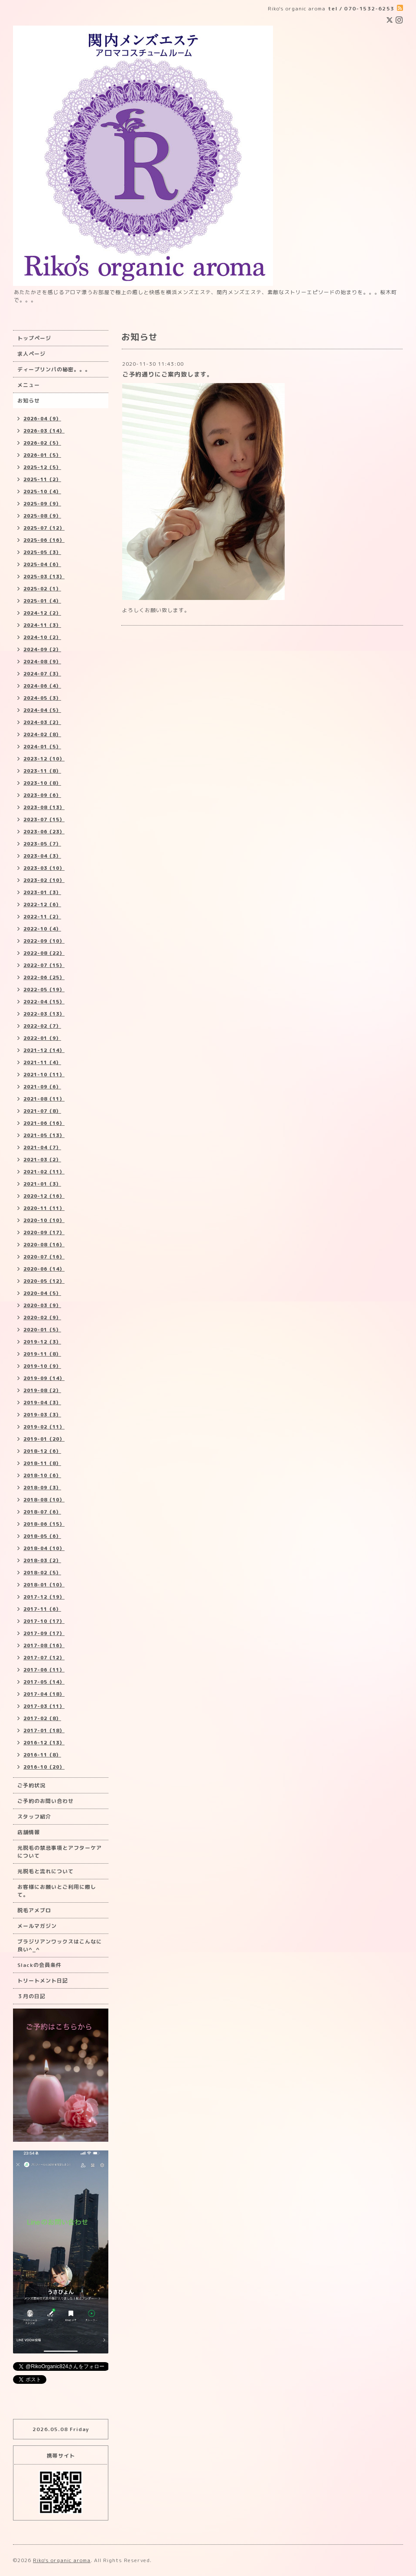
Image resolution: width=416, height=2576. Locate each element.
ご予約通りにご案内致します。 (167, 374)
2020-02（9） (42, 1317)
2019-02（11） (44, 1426)
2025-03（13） (44, 576)
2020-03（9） (42, 1305)
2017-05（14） (44, 1681)
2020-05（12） (44, 1281)
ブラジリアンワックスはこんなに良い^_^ (59, 1945)
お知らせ (28, 400)
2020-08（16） (44, 1244)
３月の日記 (31, 1996)
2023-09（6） (42, 795)
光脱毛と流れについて (45, 1871)
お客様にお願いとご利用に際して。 (56, 1890)
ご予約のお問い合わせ (45, 1801)
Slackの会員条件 (39, 1965)
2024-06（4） (42, 685)
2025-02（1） (42, 588)
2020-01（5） (42, 1329)
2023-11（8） (42, 770)
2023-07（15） (44, 819)
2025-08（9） (42, 515)
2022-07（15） (44, 965)
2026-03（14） (44, 430)
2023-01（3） (42, 892)
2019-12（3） (42, 1341)
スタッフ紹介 (34, 1816)
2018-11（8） (42, 1463)
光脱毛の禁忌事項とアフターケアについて (59, 1851)
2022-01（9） (42, 1038)
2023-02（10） (44, 880)
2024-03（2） (42, 722)
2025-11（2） (42, 479)
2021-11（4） (42, 1062)
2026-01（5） (42, 455)
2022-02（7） (42, 1026)
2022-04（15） (44, 1001)
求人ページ (31, 353)
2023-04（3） (42, 855)
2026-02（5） (42, 442)
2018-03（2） (42, 1560)
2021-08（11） (44, 1098)
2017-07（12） (44, 1657)
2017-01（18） (44, 1730)
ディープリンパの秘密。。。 (54, 369)
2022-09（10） (44, 940)
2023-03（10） (44, 868)
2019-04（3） (42, 1402)
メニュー (28, 385)
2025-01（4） (42, 600)
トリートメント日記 (42, 1980)
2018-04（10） (44, 1548)
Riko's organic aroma (62, 2560)
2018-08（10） (44, 1499)
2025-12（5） (42, 467)
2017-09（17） (44, 1633)
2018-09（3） (42, 1487)
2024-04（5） (42, 710)
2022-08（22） (44, 953)
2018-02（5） (42, 1572)
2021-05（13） (44, 1135)
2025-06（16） (44, 540)
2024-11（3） (42, 625)
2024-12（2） (42, 613)
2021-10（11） (44, 1074)
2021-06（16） (44, 1123)
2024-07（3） (42, 673)
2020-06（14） (44, 1268)
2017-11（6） (42, 1609)
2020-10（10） (44, 1220)
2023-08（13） (44, 807)
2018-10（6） (42, 1475)
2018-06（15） (44, 1524)
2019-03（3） (42, 1414)
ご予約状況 (31, 1785)
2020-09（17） (44, 1232)
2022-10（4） (42, 928)
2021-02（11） (44, 1171)
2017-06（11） (44, 1669)
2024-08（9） (42, 661)
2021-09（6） (42, 1086)
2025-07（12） (44, 527)
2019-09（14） (44, 1378)
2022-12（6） (42, 904)
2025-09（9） (42, 503)
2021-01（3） (42, 1183)
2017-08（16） (44, 1645)
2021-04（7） (42, 1147)
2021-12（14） (44, 1050)
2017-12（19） (44, 1596)
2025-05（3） (42, 552)
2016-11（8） (42, 1754)
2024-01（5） (42, 746)
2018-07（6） (42, 1511)
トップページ (34, 338)
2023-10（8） (42, 783)
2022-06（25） (44, 977)
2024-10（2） (42, 637)
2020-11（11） (44, 1208)
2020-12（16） (44, 1196)
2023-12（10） (44, 758)
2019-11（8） (42, 1353)
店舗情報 (28, 1832)
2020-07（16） (44, 1256)
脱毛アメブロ (34, 1910)
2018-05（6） (42, 1536)
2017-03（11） (44, 1706)
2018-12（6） (42, 1451)
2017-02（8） (42, 1718)
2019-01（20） (44, 1438)
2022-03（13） (44, 1013)
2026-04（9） (42, 418)
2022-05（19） (44, 989)
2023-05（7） (42, 843)
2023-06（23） (44, 831)
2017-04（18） (44, 1694)
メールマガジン (37, 1926)
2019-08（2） (42, 1390)
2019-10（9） (42, 1366)
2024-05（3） (42, 698)
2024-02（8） (42, 734)
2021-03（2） (42, 1159)
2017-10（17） (44, 1621)
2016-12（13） (44, 1742)
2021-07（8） (42, 1111)
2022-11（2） (42, 916)
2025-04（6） (42, 564)
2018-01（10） (44, 1584)
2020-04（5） (42, 1293)
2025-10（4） (42, 491)
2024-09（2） (42, 649)
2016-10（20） (44, 1766)
